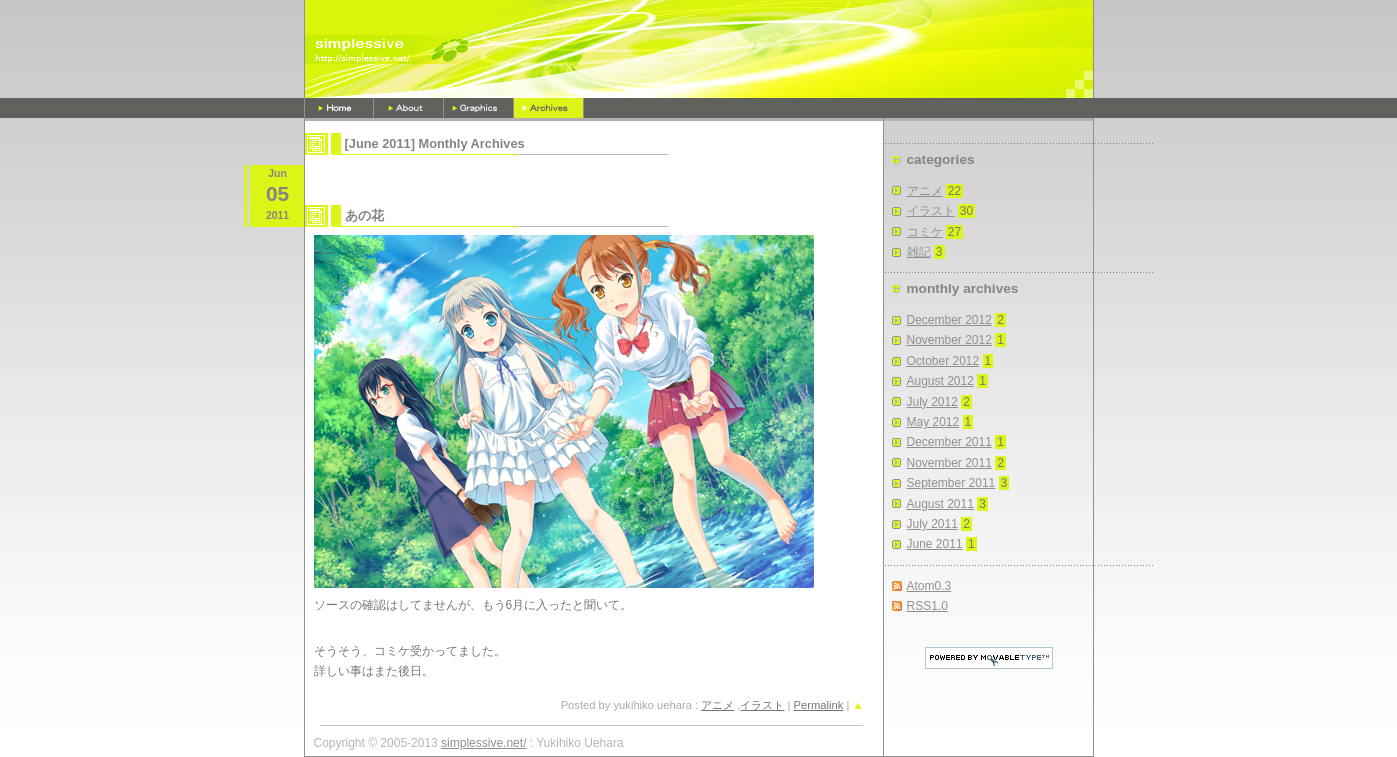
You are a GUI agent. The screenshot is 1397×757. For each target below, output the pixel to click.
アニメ (717, 705)
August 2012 (940, 381)
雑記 (919, 252)
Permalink (819, 705)
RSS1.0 (927, 606)
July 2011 (932, 524)
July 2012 (932, 402)
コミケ (925, 232)
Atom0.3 (929, 586)
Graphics (479, 108)
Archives (549, 108)
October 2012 (943, 361)
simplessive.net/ (483, 743)
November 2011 (949, 463)
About (409, 108)
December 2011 (949, 442)
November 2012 (949, 340)
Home (339, 108)
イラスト (762, 705)
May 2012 (933, 422)
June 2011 (935, 544)
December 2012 (949, 320)
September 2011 (951, 483)
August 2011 (940, 504)
